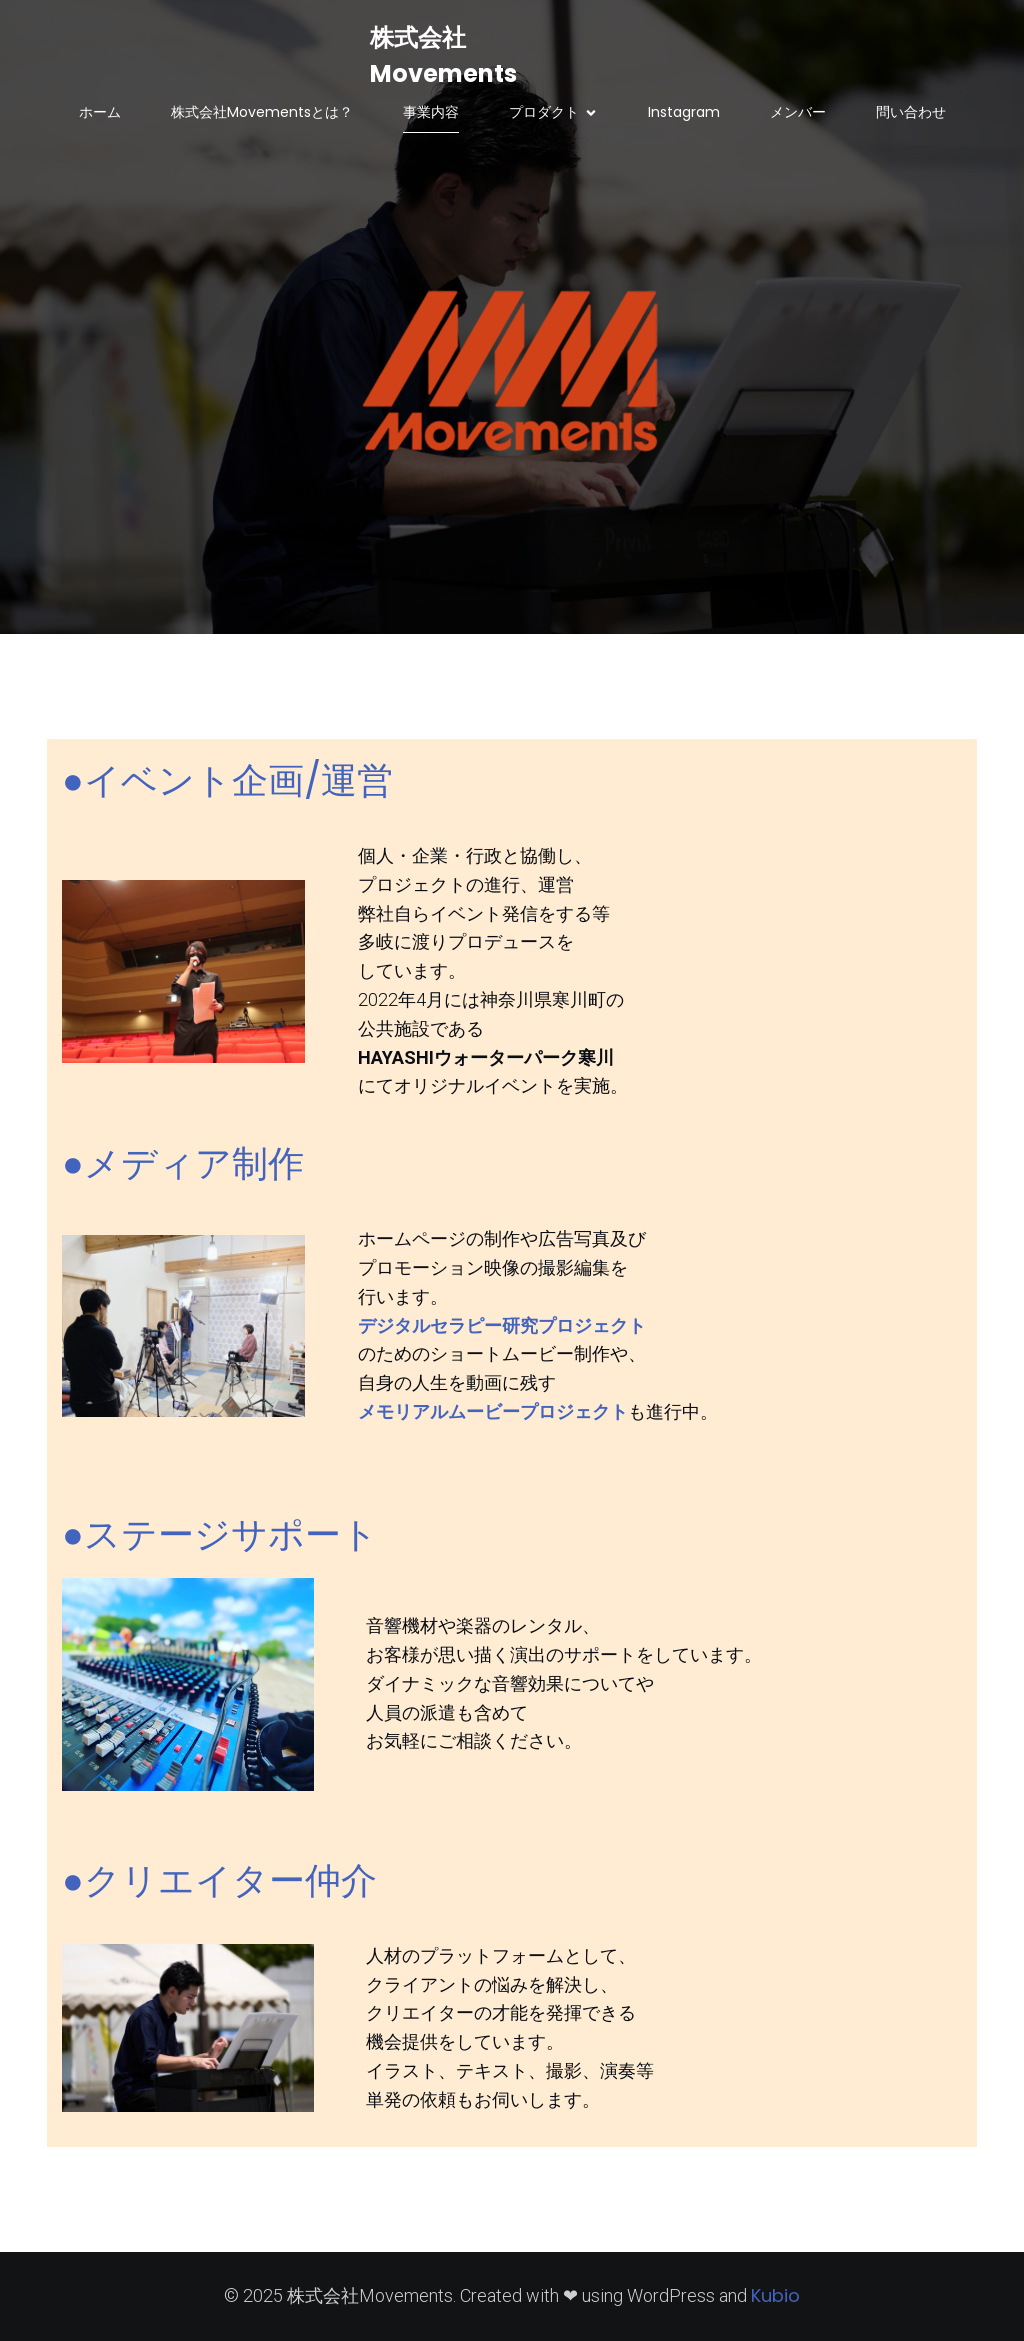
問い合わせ (911, 112)
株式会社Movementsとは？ (262, 112)
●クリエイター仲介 (219, 1880)
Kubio (775, 2295)
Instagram (684, 112)
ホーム (100, 112)
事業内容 (431, 112)
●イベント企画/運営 (227, 780)
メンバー (798, 112)
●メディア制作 (183, 1163)
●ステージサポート (220, 1534)
